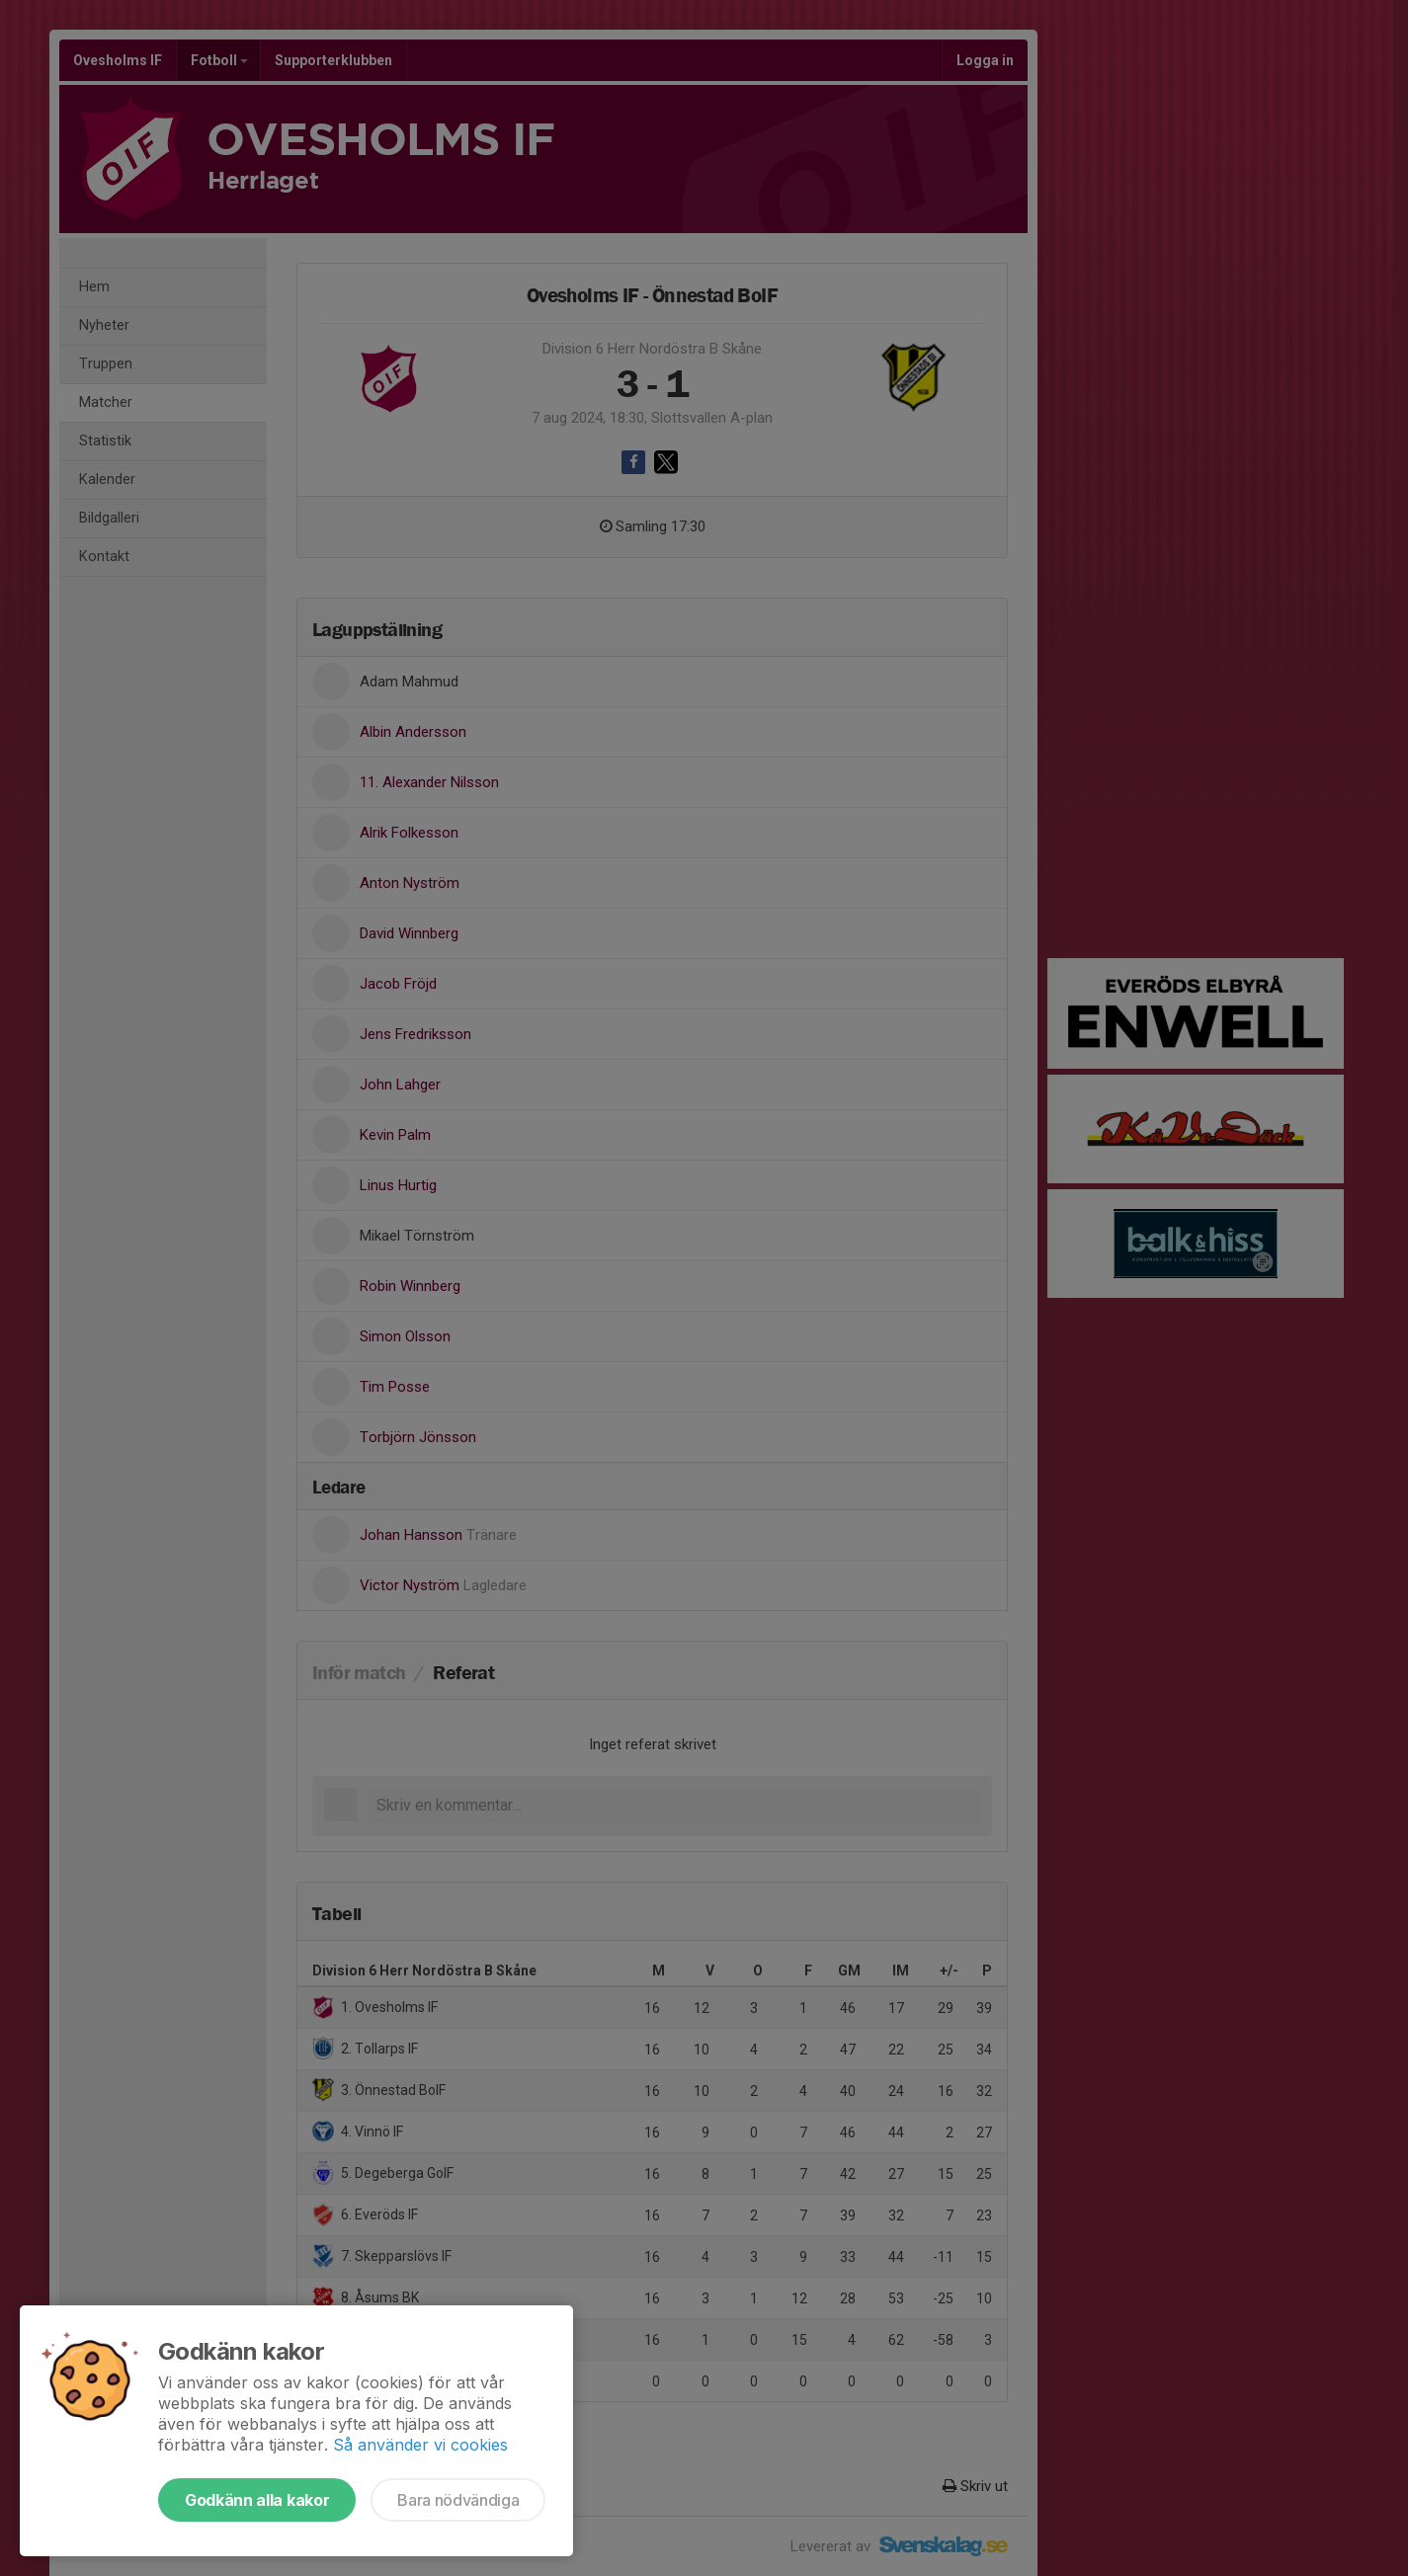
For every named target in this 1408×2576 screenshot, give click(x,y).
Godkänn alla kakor (257, 2500)
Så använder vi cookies (420, 2445)
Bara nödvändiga (458, 2500)
